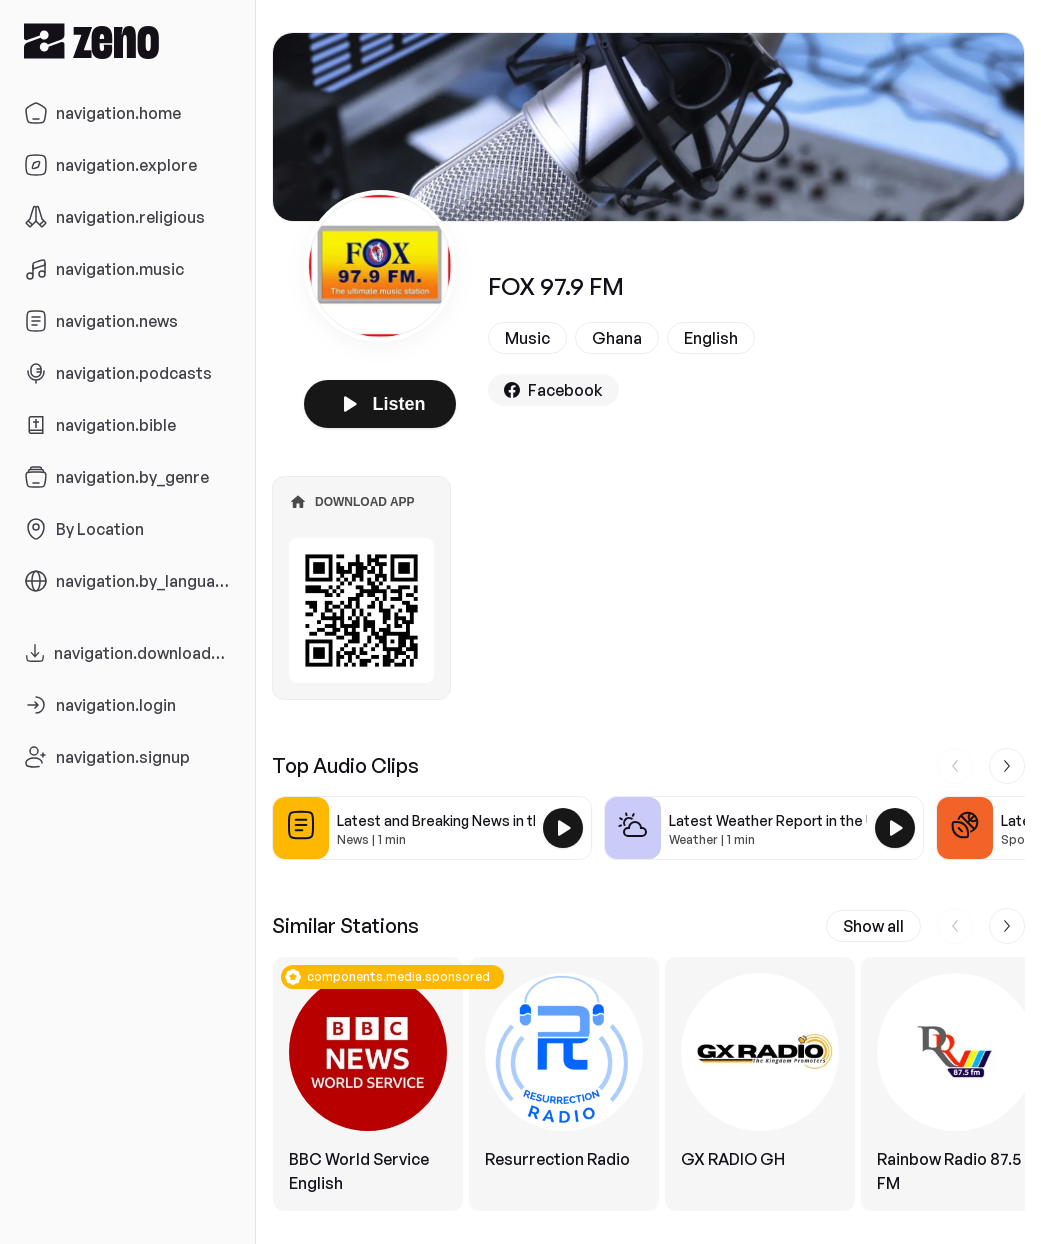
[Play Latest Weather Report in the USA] (895, 828)
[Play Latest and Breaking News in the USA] (563, 828)
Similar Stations (345, 925)
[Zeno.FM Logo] (127, 40)
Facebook (553, 390)
